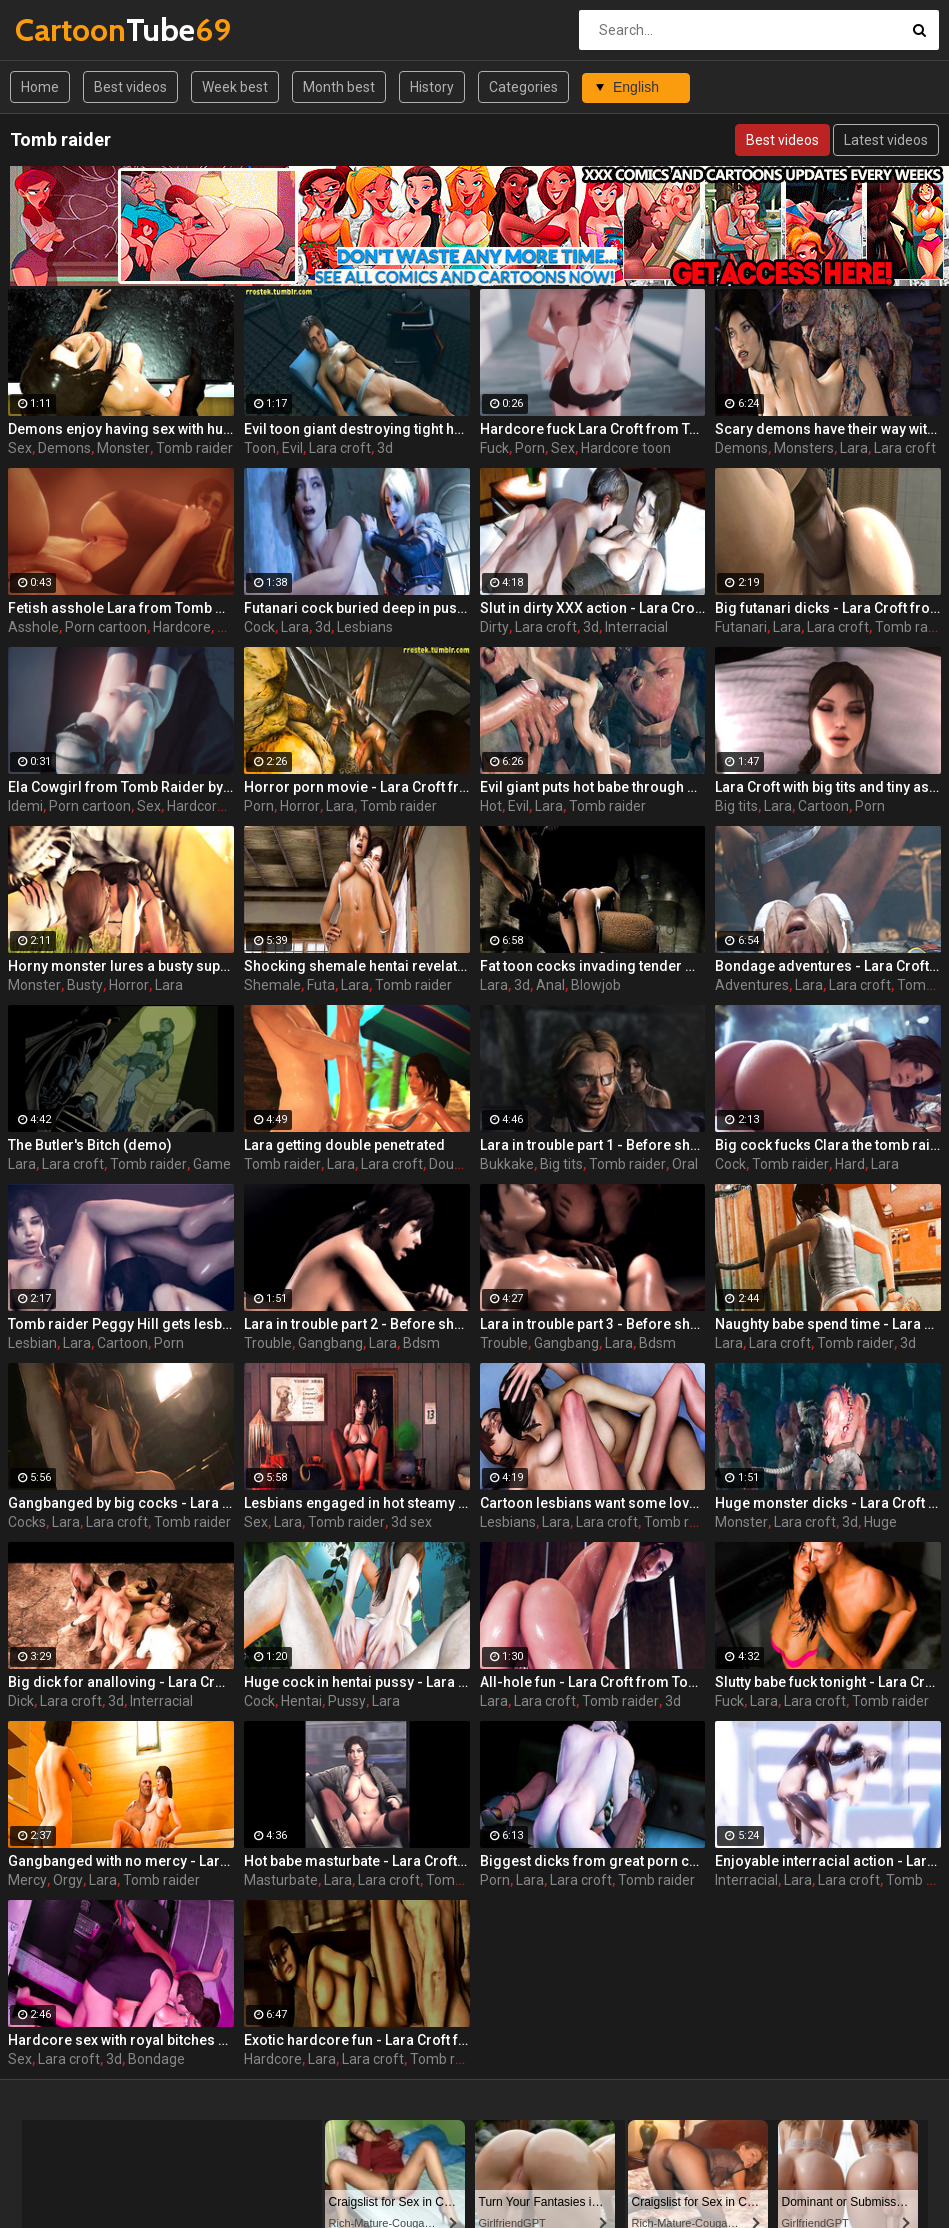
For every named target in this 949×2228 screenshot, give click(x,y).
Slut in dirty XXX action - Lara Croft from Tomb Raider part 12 (593, 608)
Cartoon (823, 806)
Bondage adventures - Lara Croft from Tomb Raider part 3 (828, 966)
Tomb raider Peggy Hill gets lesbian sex (121, 1324)
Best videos (130, 87)
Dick (21, 1701)
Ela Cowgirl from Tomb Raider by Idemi (121, 787)
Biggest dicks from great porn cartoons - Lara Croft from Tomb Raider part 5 (593, 1861)
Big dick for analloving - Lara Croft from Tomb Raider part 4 (121, 1682)
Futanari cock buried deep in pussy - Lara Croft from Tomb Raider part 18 (357, 608)
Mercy (27, 1880)
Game (212, 1164)
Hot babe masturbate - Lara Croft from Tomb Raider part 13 (357, 1861)
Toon (260, 448)
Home (40, 87)
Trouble (268, 1343)
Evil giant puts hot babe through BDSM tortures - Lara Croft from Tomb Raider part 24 (593, 787)
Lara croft (340, 448)
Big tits (736, 806)
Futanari (741, 627)
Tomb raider (194, 448)
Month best (339, 87)
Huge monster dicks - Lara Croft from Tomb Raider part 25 (828, 1503)
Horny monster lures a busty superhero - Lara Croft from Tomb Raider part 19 (121, 966)
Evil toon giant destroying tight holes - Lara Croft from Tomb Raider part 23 (357, 429)
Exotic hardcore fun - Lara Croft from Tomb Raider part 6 (357, 2040)
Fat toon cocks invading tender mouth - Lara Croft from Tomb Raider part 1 (593, 966)
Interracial (636, 627)
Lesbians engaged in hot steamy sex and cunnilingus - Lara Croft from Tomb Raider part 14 (357, 1503)
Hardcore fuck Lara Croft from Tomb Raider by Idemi (593, 429)
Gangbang (330, 1343)
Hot (491, 806)
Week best (235, 87)
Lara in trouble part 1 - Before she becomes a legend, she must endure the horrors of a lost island (593, 1145)
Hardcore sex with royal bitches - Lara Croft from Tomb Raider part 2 (121, 2040)
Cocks (27, 1522)
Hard (850, 1164)
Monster (123, 448)
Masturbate (281, 1880)
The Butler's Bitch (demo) (90, 1145)
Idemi (25, 806)
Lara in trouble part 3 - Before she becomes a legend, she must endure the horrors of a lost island (593, 1324)
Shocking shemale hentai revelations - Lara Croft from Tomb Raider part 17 (357, 966)
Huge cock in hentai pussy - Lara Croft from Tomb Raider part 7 (357, 1682)
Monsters (804, 448)
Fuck (494, 448)
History (432, 87)
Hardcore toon (626, 448)
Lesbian (32, 1343)
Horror (300, 806)
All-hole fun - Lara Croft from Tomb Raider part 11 (593, 1682)
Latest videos (886, 140)
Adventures (752, 985)
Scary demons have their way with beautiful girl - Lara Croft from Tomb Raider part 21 (828, 429)
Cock (259, 627)
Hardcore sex (208, 806)
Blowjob (596, 985)
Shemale (272, 985)
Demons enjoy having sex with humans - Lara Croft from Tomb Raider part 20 (121, 429)
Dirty (494, 627)
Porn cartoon (106, 627)
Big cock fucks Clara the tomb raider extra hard (828, 1145)
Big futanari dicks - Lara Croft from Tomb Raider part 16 (828, 608)
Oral (685, 1164)
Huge (880, 1522)
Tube (67, 29)
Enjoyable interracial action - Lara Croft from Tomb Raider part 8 (828, 1861)
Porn (530, 448)
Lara (854, 448)
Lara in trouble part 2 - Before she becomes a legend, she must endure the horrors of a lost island (357, 1324)
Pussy (347, 1701)
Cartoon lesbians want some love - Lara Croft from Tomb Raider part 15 (593, 1503)
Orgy (68, 1880)
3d (385, 448)
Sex (20, 448)
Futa (321, 985)
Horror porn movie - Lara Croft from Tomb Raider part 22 (357, 787)
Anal (550, 985)
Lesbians (365, 627)
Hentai (301, 1701)
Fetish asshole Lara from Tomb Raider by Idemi (121, 608)
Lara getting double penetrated (344, 1145)
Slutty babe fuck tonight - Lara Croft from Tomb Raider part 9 (828, 1682)
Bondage (156, 2059)
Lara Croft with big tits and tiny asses (828, 787)
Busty (85, 985)
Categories (523, 87)
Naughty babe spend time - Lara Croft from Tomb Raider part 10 (828, 1324)
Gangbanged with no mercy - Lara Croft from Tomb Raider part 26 (121, 1861)
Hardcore (182, 627)
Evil (292, 448)
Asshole (33, 627)
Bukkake (507, 1164)
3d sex (411, 1522)
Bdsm (421, 1343)
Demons (64, 448)
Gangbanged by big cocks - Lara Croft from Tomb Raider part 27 (121, 1503)
